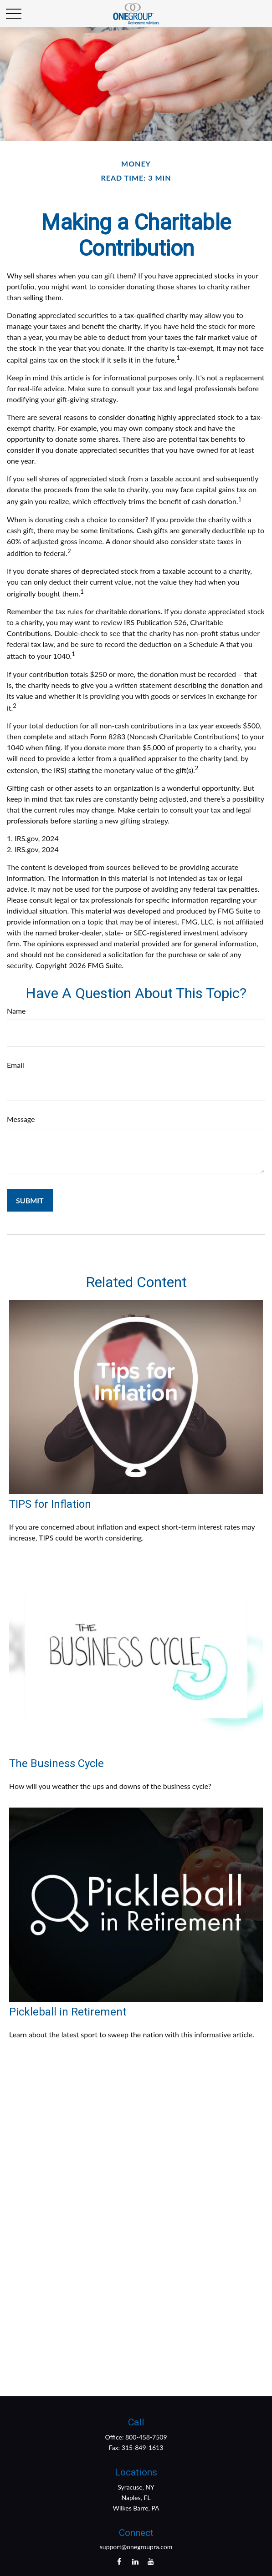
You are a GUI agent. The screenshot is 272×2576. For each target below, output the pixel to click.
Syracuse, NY (136, 2487)
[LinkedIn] (135, 2561)
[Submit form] (30, 1200)
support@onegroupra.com (136, 2547)
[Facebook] (119, 2561)
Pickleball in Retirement (67, 2011)
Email (15, 1065)
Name (16, 1010)
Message (21, 1119)
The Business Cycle (56, 1763)
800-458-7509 (146, 2437)
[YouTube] (151, 2561)
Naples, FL (136, 2497)
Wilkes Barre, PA (136, 2508)
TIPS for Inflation (50, 1504)
